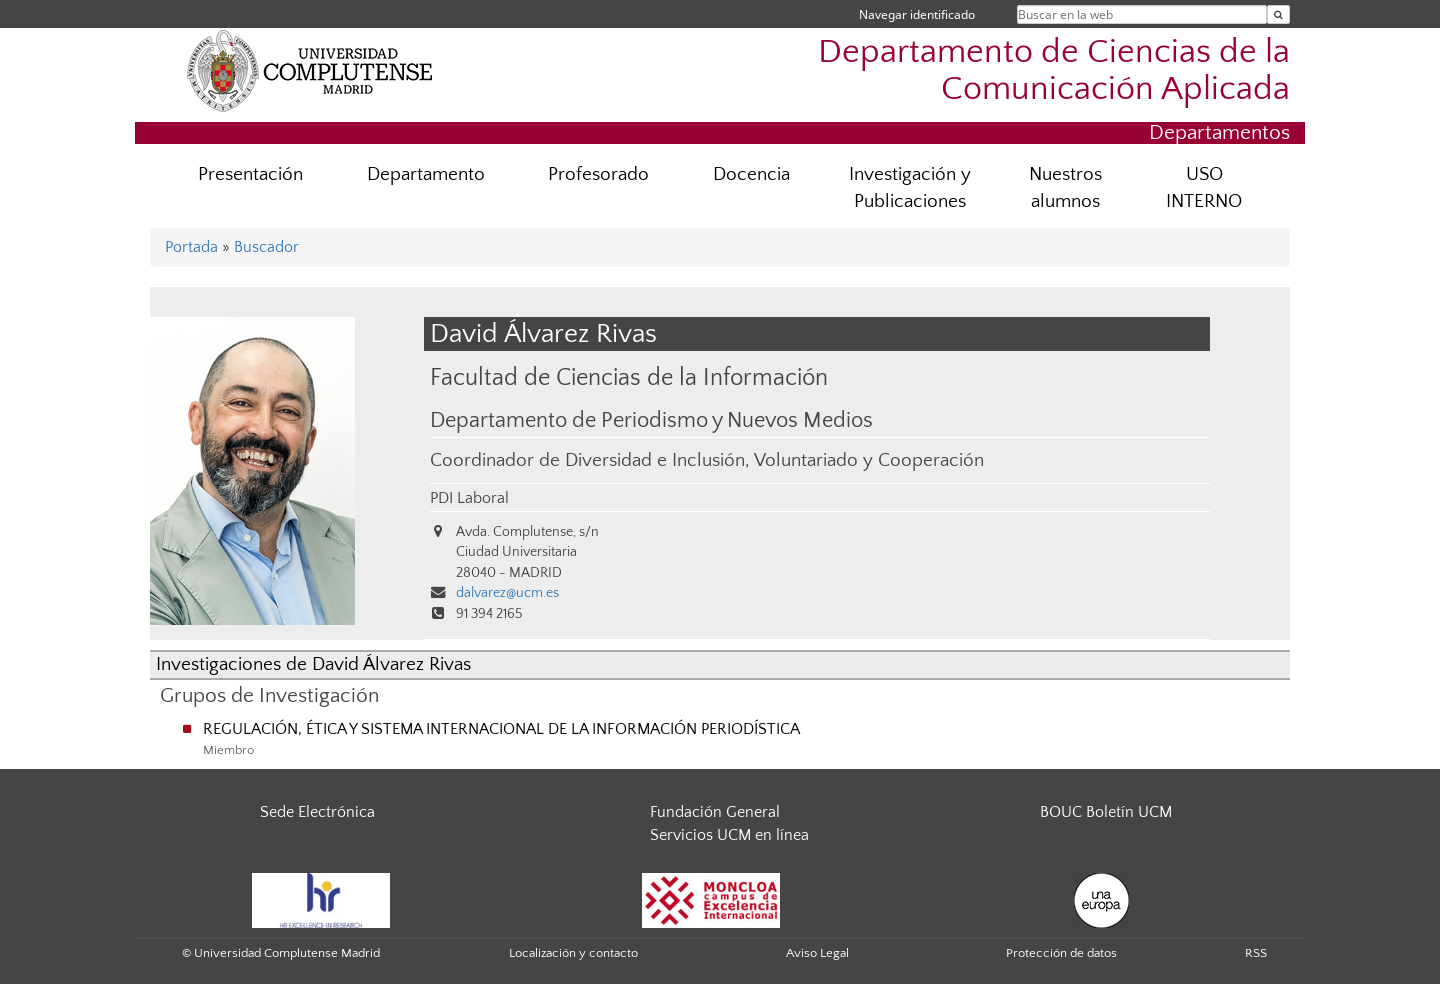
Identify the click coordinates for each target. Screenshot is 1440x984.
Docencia (751, 174)
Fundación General (715, 812)
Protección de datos (1061, 953)
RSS (1256, 953)
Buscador (266, 247)
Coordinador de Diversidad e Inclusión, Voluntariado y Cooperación (707, 460)
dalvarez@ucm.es (507, 593)
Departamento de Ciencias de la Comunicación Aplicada (1054, 71)
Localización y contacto (573, 953)
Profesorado (598, 174)
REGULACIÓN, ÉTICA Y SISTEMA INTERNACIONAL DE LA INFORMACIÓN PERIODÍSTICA (501, 729)
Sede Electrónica (317, 812)
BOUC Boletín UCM (1106, 812)
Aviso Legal (817, 953)
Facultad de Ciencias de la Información (629, 377)
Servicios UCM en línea (729, 835)
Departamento (426, 174)
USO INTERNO (1204, 188)
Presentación (250, 174)
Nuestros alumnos (1065, 188)
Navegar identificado (917, 14)
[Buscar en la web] (1278, 14)
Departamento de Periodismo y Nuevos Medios (651, 421)
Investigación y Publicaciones (910, 188)
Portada (191, 247)
